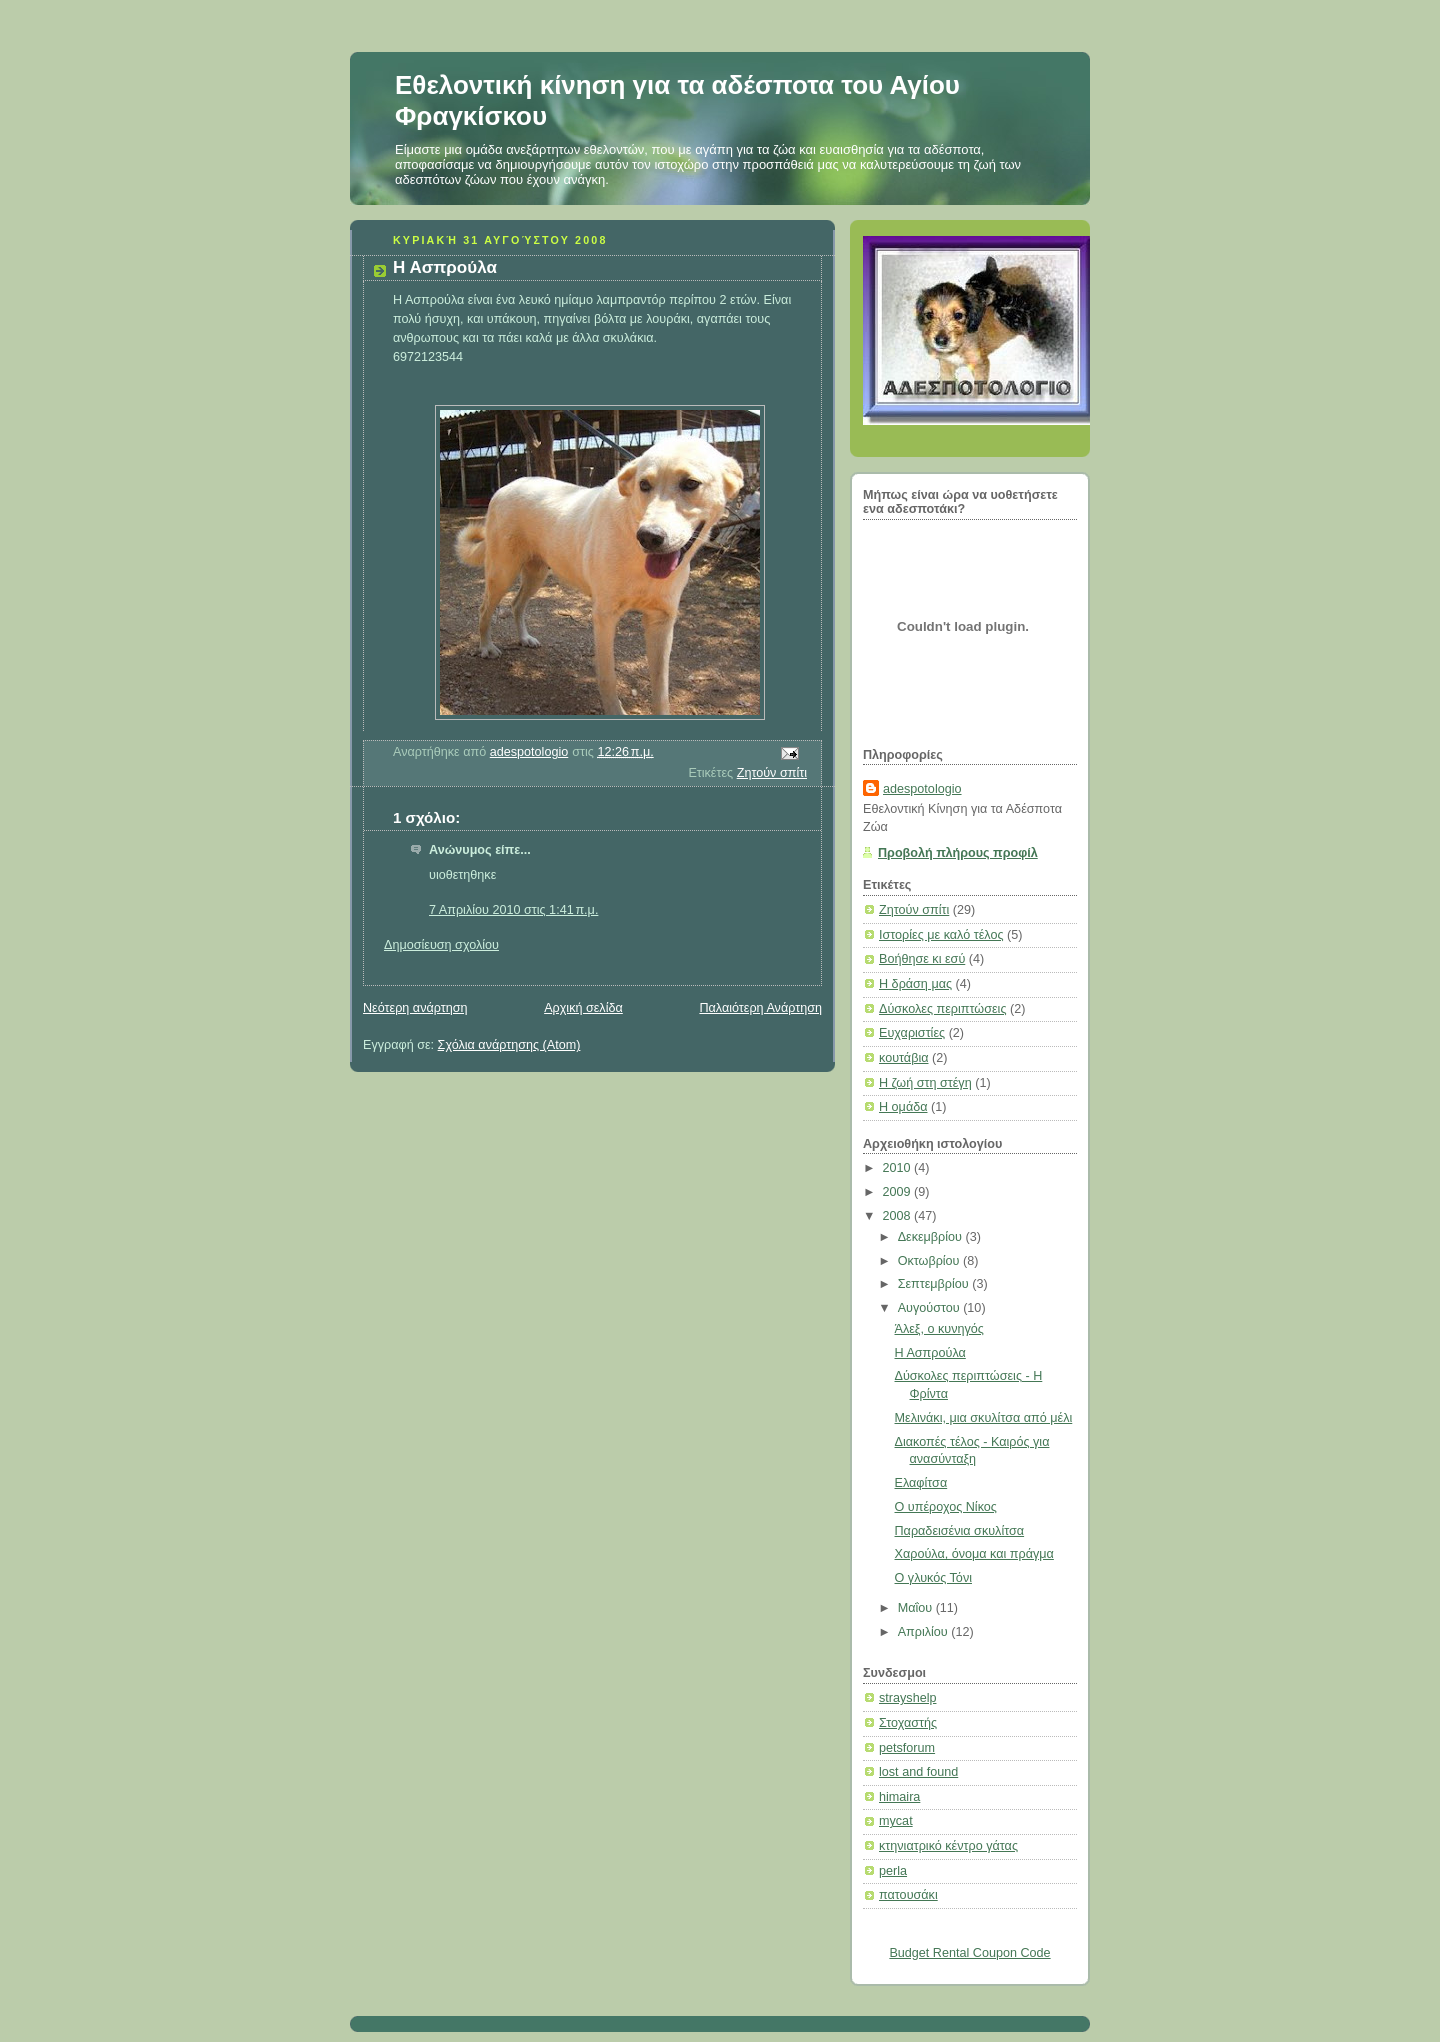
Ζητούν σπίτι (772, 773)
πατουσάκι (908, 1895)
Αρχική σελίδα (583, 1008)
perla (893, 1871)
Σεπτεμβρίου (935, 1284)
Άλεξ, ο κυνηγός (939, 1329)
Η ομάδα (903, 1107)
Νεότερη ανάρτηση (415, 1008)
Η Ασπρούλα (930, 1353)
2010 (899, 1168)
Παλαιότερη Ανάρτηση (760, 1008)
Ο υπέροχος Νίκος (946, 1507)
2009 (899, 1192)
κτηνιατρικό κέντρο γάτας (948, 1846)
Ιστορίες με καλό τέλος (941, 935)
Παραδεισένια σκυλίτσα (960, 1531)
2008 (899, 1216)
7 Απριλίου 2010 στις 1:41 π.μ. (513, 910)
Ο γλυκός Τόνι (933, 1578)
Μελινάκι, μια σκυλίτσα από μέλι (984, 1418)
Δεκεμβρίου (932, 1237)
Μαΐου (917, 1608)
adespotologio (922, 789)
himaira (899, 1797)
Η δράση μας (915, 984)
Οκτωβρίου (930, 1261)
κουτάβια (904, 1058)
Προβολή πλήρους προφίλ (958, 853)
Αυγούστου (931, 1308)
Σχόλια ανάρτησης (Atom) (509, 1045)
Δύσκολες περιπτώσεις (942, 1009)
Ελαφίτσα (921, 1483)
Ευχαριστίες (912, 1033)
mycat (896, 1821)
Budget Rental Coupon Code (969, 1953)
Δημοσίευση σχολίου (441, 945)
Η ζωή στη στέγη (925, 1083)
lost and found (918, 1772)
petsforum (907, 1748)
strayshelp (907, 1698)
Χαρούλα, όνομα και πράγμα (974, 1554)
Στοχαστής (908, 1723)
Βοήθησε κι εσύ (922, 959)
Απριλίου (925, 1632)
